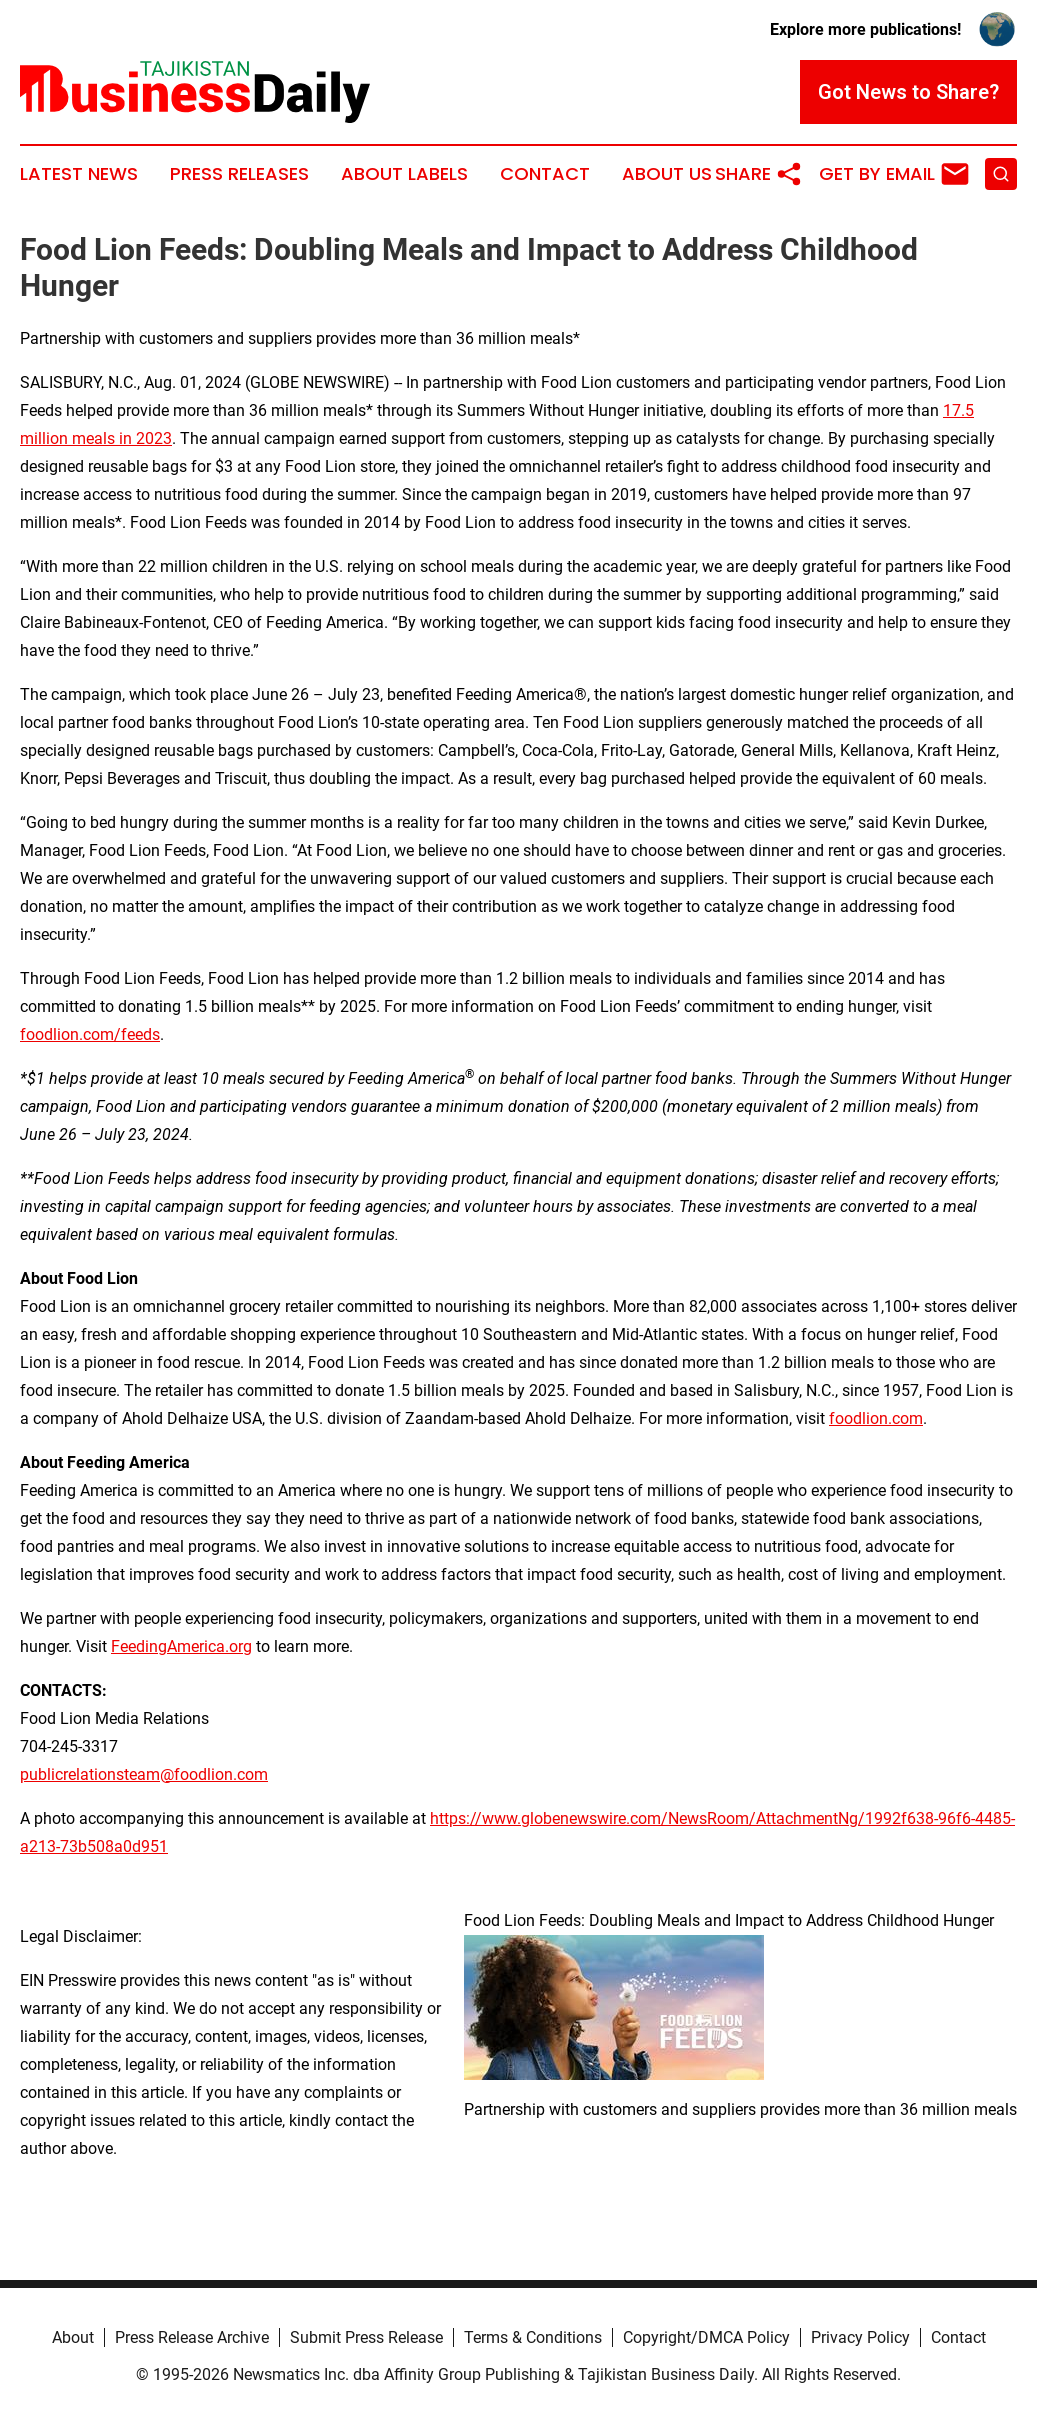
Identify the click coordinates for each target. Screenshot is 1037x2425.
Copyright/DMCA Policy (706, 2337)
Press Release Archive (192, 2337)
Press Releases (239, 174)
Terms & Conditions (533, 2337)
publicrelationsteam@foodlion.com (144, 1774)
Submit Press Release (366, 2337)
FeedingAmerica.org (181, 1646)
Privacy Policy (860, 2337)
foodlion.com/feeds (90, 1034)
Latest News (79, 174)
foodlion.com (876, 1418)
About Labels (404, 174)
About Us (667, 174)
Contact (545, 174)
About (73, 2337)
